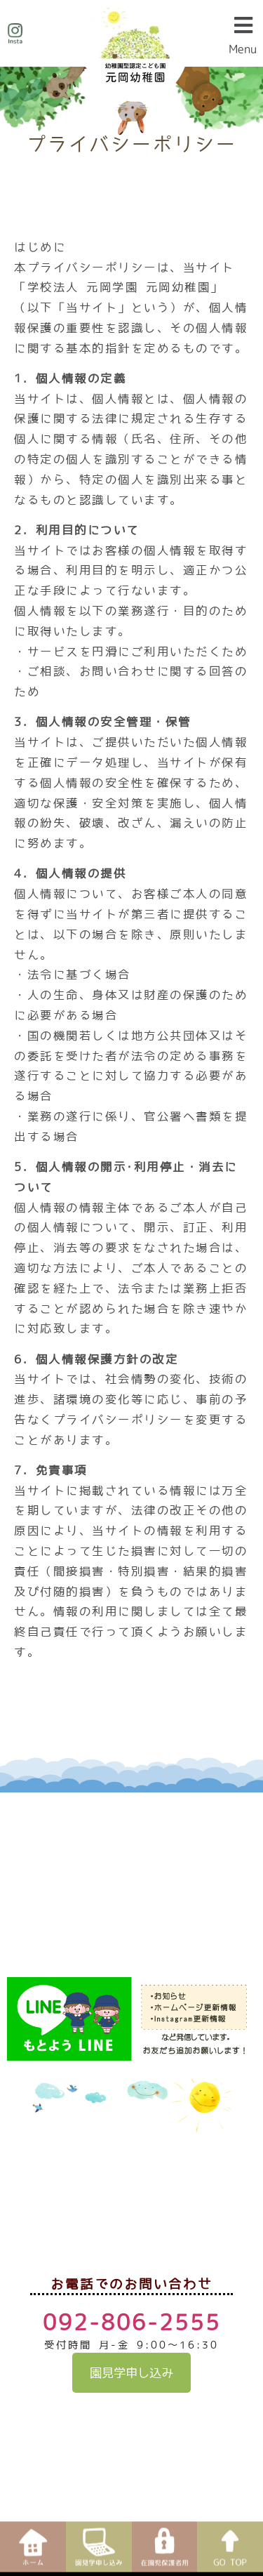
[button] (243, 33)
